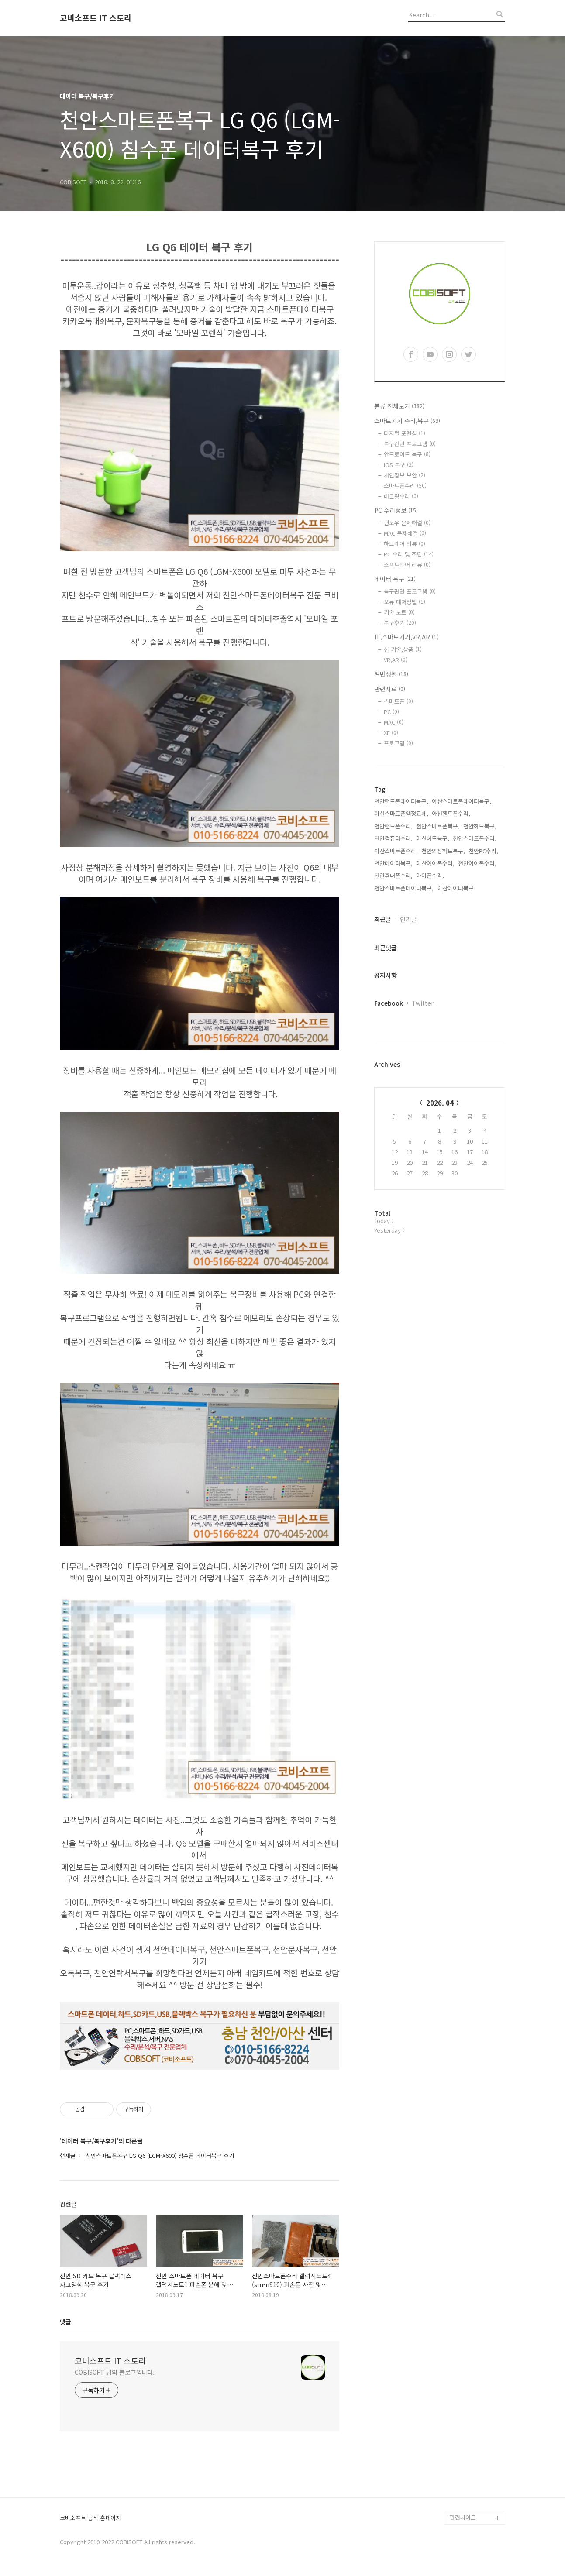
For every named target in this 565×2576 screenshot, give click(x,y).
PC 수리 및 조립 (409, 554)
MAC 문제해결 (405, 533)
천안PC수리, (483, 851)
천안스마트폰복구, (438, 826)
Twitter (423, 1003)
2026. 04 (440, 1102)
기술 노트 (399, 612)
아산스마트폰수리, (396, 851)
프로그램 (398, 743)
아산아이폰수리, (435, 863)
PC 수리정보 (396, 510)
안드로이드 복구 (407, 454)
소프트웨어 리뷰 (407, 564)
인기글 (408, 919)
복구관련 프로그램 (410, 444)
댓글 (65, 2321)
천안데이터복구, (393, 863)
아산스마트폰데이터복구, (461, 801)
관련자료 (389, 688)
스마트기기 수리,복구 (407, 420)
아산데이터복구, (456, 888)
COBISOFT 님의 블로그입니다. (115, 2372)
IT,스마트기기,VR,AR (406, 636)
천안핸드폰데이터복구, (401, 801)
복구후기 (400, 622)
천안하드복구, (479, 826)
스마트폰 (398, 701)
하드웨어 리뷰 (404, 543)
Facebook (388, 1003)
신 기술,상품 (403, 649)
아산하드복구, (432, 838)
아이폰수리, (430, 875)
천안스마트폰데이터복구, (404, 888)
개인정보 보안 (404, 475)
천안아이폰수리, (477, 863)
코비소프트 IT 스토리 (95, 18)
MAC (393, 722)
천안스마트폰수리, (474, 838)
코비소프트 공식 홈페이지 (90, 2518)
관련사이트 (463, 2517)
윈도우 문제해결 (407, 523)
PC (391, 712)
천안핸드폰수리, (393, 826)
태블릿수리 (401, 496)
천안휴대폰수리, (393, 875)
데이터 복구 (395, 578)
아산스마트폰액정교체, (401, 813)
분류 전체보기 (399, 406)
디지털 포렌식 (404, 433)
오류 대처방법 (404, 602)
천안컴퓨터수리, (393, 838)
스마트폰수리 (405, 485)
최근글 (382, 919)
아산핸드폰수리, (451, 813)
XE (391, 732)
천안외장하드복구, (443, 851)
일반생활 (391, 674)
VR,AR (395, 660)
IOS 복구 (398, 464)
